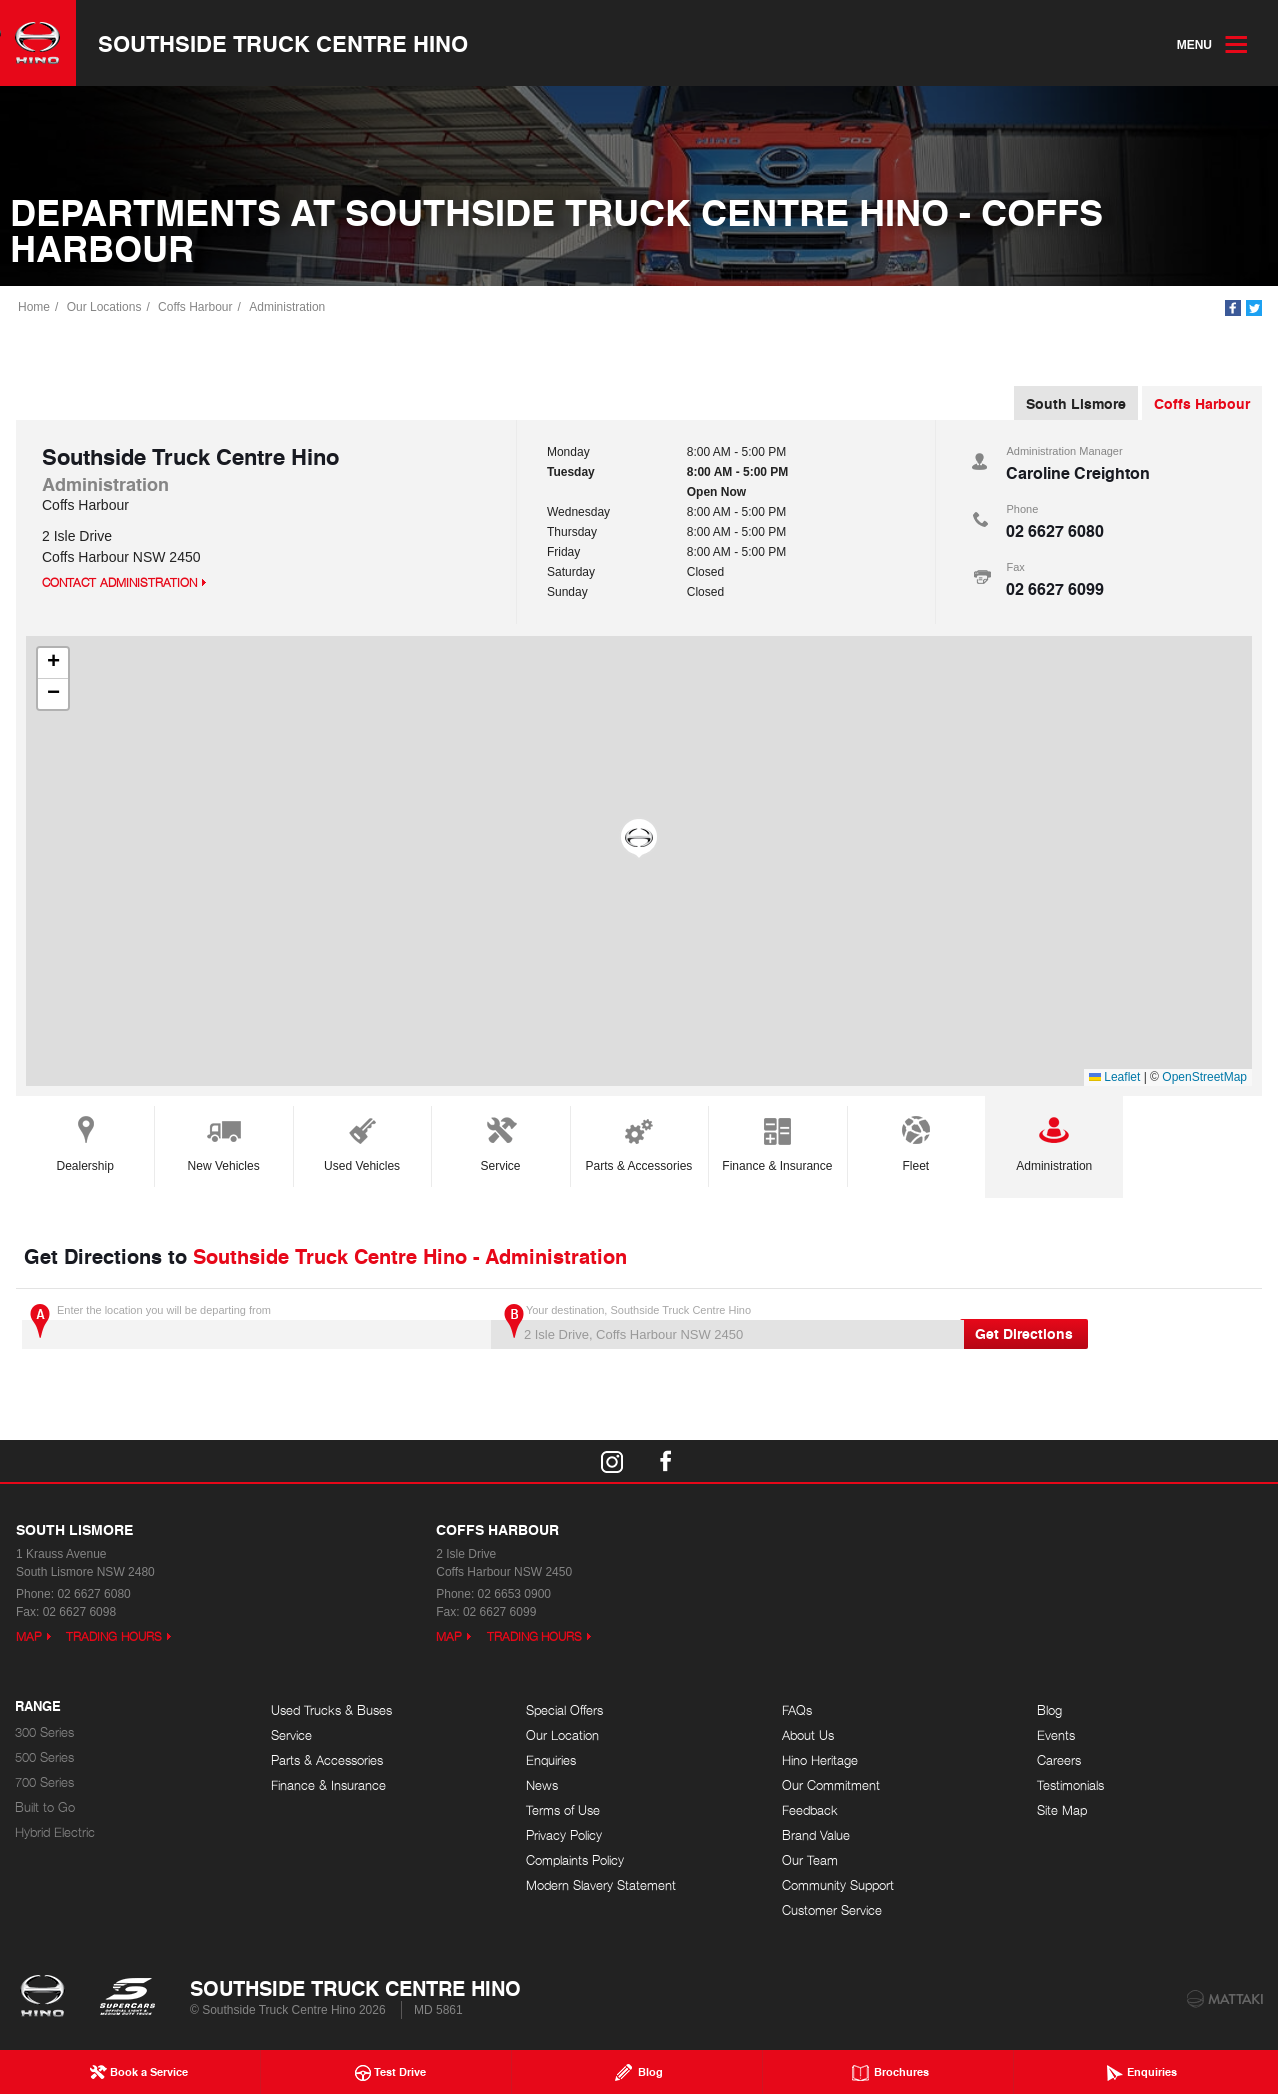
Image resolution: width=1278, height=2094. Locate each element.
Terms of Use (563, 1810)
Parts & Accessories (639, 1141)
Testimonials (1070, 1785)
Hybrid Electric (55, 1832)
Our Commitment (831, 1785)
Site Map (1062, 1810)
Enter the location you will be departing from (254, 1326)
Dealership (85, 1141)
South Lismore (1076, 403)
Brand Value (816, 1835)
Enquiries (551, 1760)
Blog (1049, 1710)
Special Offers (564, 1710)
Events (1056, 1735)
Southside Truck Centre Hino (283, 43)
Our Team (810, 1860)
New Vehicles (224, 1141)
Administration (287, 307)
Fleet (916, 1141)
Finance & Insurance (777, 1141)
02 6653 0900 (514, 1594)
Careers (1059, 1760)
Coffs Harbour (195, 307)
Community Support (838, 1885)
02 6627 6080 (1055, 530)
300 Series (44, 1732)
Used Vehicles (362, 1141)
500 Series (44, 1757)
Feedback (810, 1810)
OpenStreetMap (1204, 1077)
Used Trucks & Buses (331, 1710)
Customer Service (832, 1910)
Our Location (562, 1735)
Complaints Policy (575, 1860)
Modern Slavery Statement (601, 1885)
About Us (808, 1735)
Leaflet (1114, 1077)
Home (34, 307)
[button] (639, 839)
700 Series (44, 1782)
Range (38, 1707)
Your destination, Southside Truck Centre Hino (723, 1326)
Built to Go (45, 1807)
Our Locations (104, 307)
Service (501, 1141)
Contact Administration (119, 582)
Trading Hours (114, 1636)
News (542, 1785)
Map (29, 1636)
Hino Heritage (820, 1760)
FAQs (797, 1710)
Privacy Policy (564, 1835)
